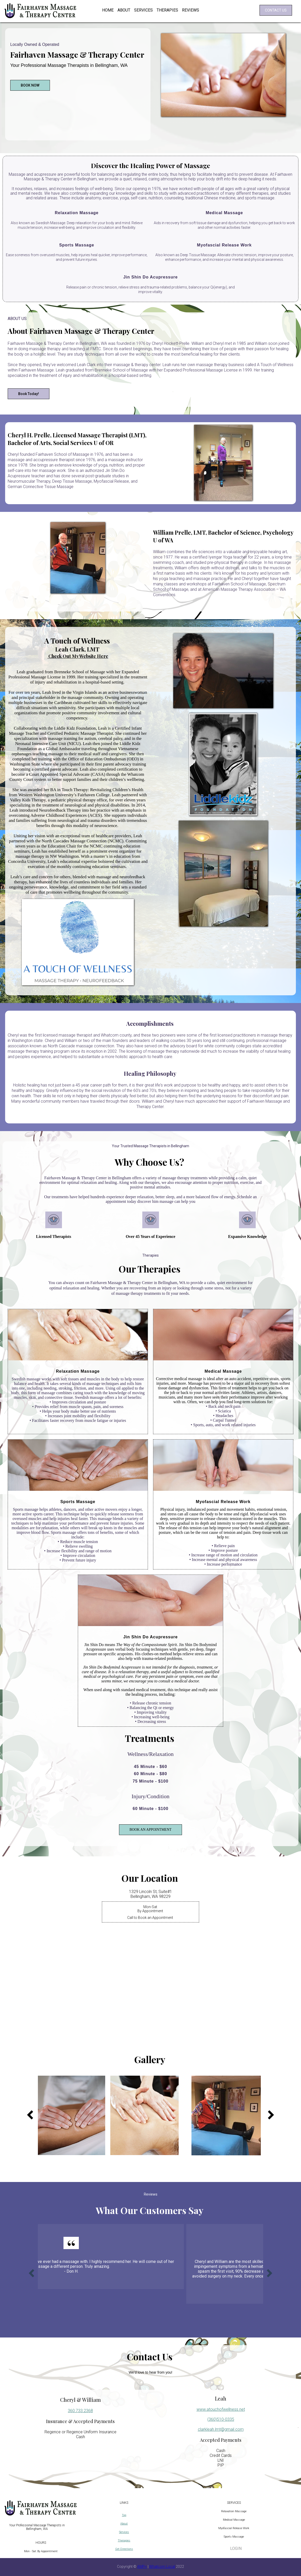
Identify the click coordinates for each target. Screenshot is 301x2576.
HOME (108, 10)
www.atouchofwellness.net (221, 2409)
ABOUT (123, 10)
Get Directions (124, 2549)
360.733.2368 (80, 2410)
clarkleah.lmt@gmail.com (221, 2429)
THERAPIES (167, 10)
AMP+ (142, 2566)
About (124, 2523)
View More (150, 2313)
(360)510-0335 (220, 2419)
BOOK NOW (30, 85)
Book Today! (28, 394)
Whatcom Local (162, 2566)
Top (124, 2515)
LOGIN (236, 2548)
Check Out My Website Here (77, 656)
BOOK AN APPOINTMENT (150, 1830)
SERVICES (143, 10)
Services (124, 2532)
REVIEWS (190, 10)
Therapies (124, 2540)
